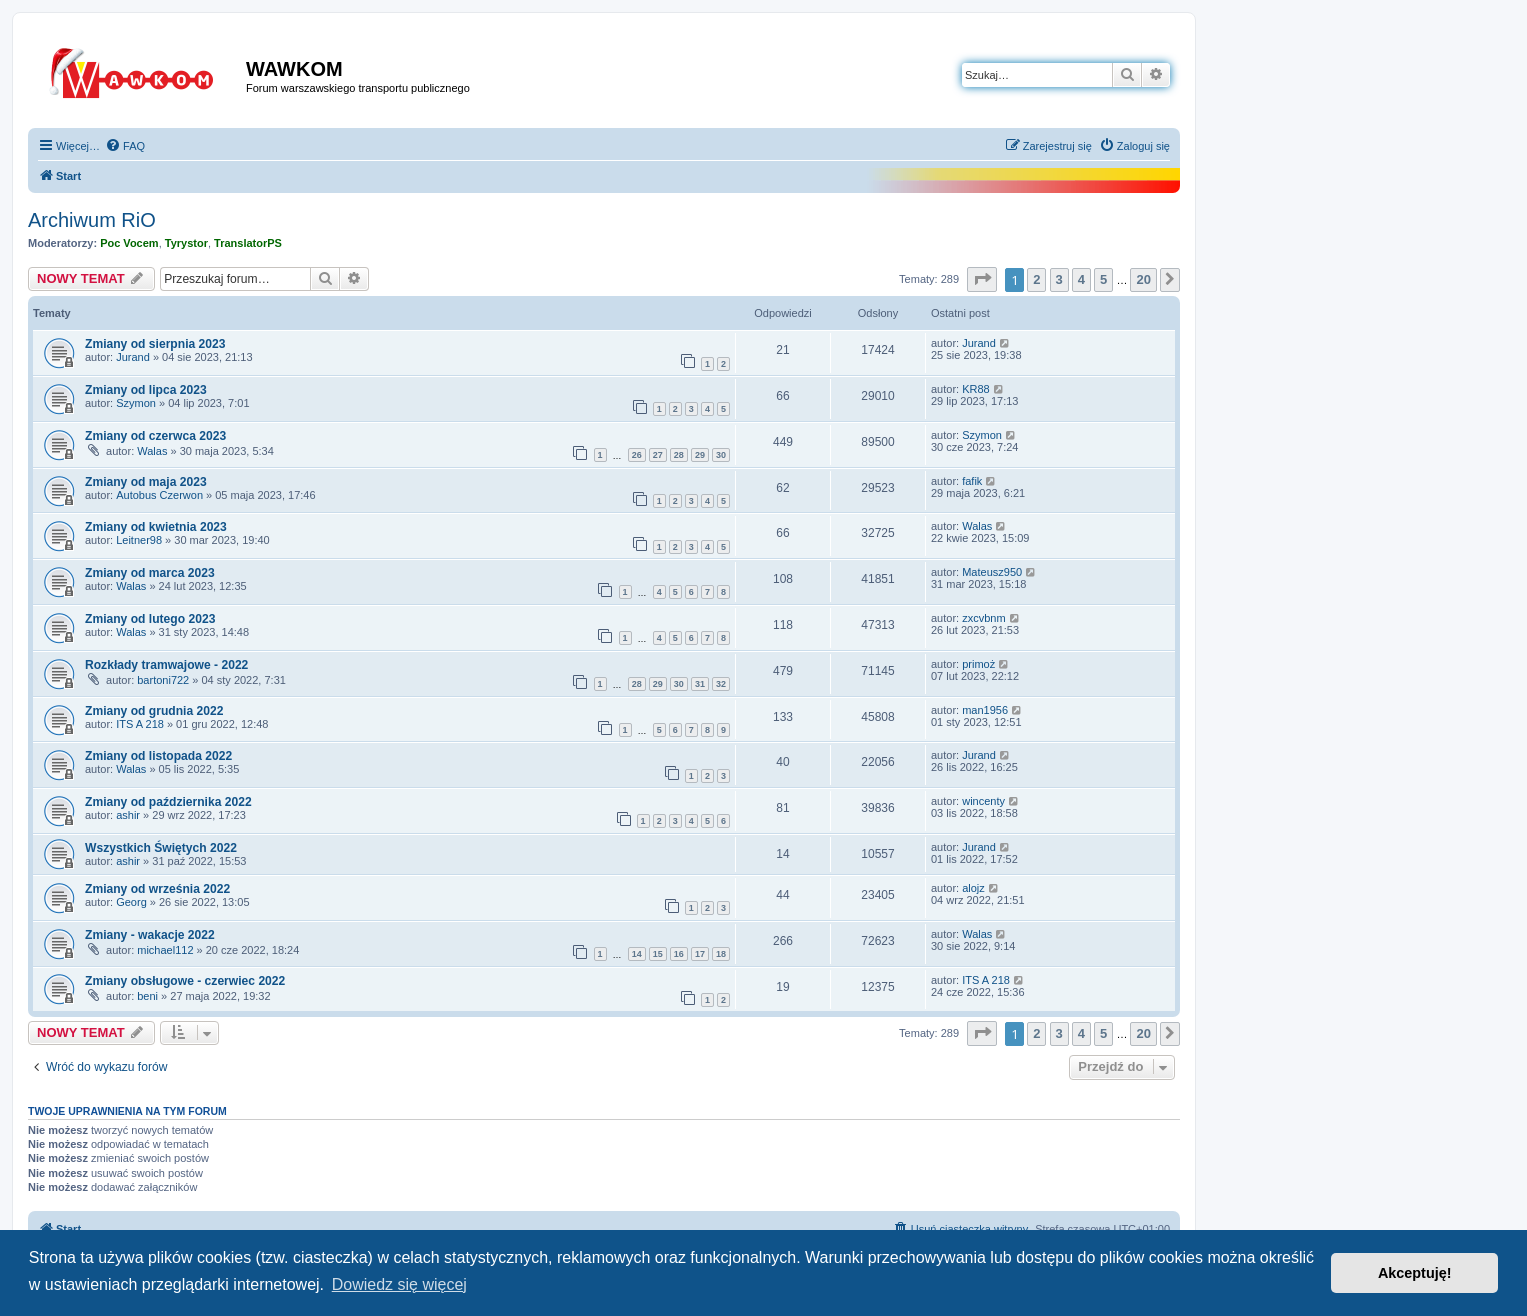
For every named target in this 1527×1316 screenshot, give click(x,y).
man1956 (985, 710)
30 (721, 455)
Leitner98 (139, 540)
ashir (128, 815)
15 (658, 954)
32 (721, 684)
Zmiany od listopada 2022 (158, 756)
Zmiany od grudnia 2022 (154, 711)
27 (658, 455)
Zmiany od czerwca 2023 (155, 436)
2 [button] (1036, 279)
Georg (131, 902)
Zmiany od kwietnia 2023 (156, 527)
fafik (972, 481)
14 (637, 954)
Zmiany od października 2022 (168, 802)
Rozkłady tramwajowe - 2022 (166, 665)
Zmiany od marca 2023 (150, 573)
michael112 (165, 950)
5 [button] (1103, 279)
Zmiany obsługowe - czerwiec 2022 (185, 981)
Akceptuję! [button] (1415, 1273)
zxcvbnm (983, 618)
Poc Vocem (129, 243)
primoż (978, 664)
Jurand (133, 357)
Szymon (136, 403)
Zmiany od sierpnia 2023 (155, 344)
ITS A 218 (140, 724)
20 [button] (1143, 279)
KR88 (976, 389)
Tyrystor (186, 243)
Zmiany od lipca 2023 (146, 390)
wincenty (983, 801)
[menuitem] (125, 146)
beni (147, 996)
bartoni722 (163, 680)
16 (679, 954)
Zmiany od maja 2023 (146, 482)
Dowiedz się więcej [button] (399, 1284)
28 (679, 455)
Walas (152, 451)
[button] (982, 279)
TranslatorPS (248, 243)
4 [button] (1081, 279)
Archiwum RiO (92, 220)
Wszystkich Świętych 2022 (161, 848)
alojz (973, 888)
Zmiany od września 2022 (157, 889)
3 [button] (1059, 279)
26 (637, 455)
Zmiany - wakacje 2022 (150, 935)
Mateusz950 (992, 572)
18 (721, 954)
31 (700, 684)
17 (700, 954)
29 (700, 455)
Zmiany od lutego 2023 (150, 619)
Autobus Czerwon (159, 495)
